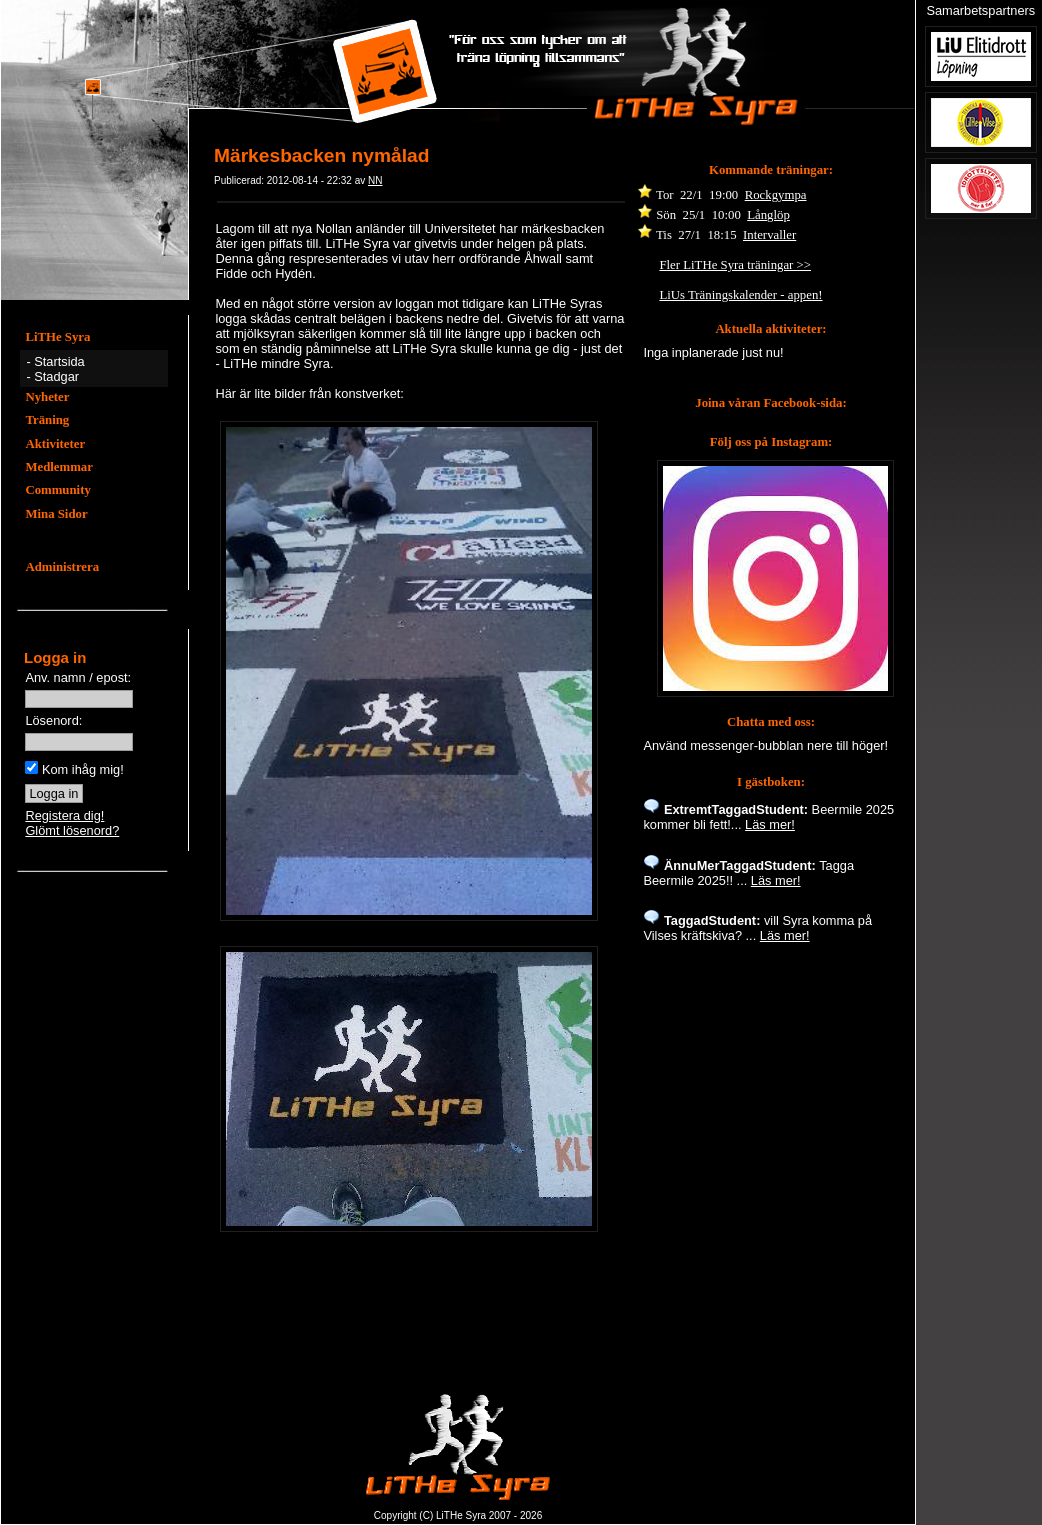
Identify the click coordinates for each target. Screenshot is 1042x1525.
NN (375, 180)
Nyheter (47, 397)
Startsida (59, 361)
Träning (47, 420)
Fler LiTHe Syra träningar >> (735, 265)
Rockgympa (776, 195)
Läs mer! (770, 824)
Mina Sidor (56, 514)
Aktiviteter (55, 444)
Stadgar (56, 376)
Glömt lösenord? (72, 830)
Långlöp (768, 215)
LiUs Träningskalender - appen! (740, 295)
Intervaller (769, 235)
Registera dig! (64, 815)
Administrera (62, 567)
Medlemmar (59, 467)
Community (57, 490)
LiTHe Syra (57, 337)
